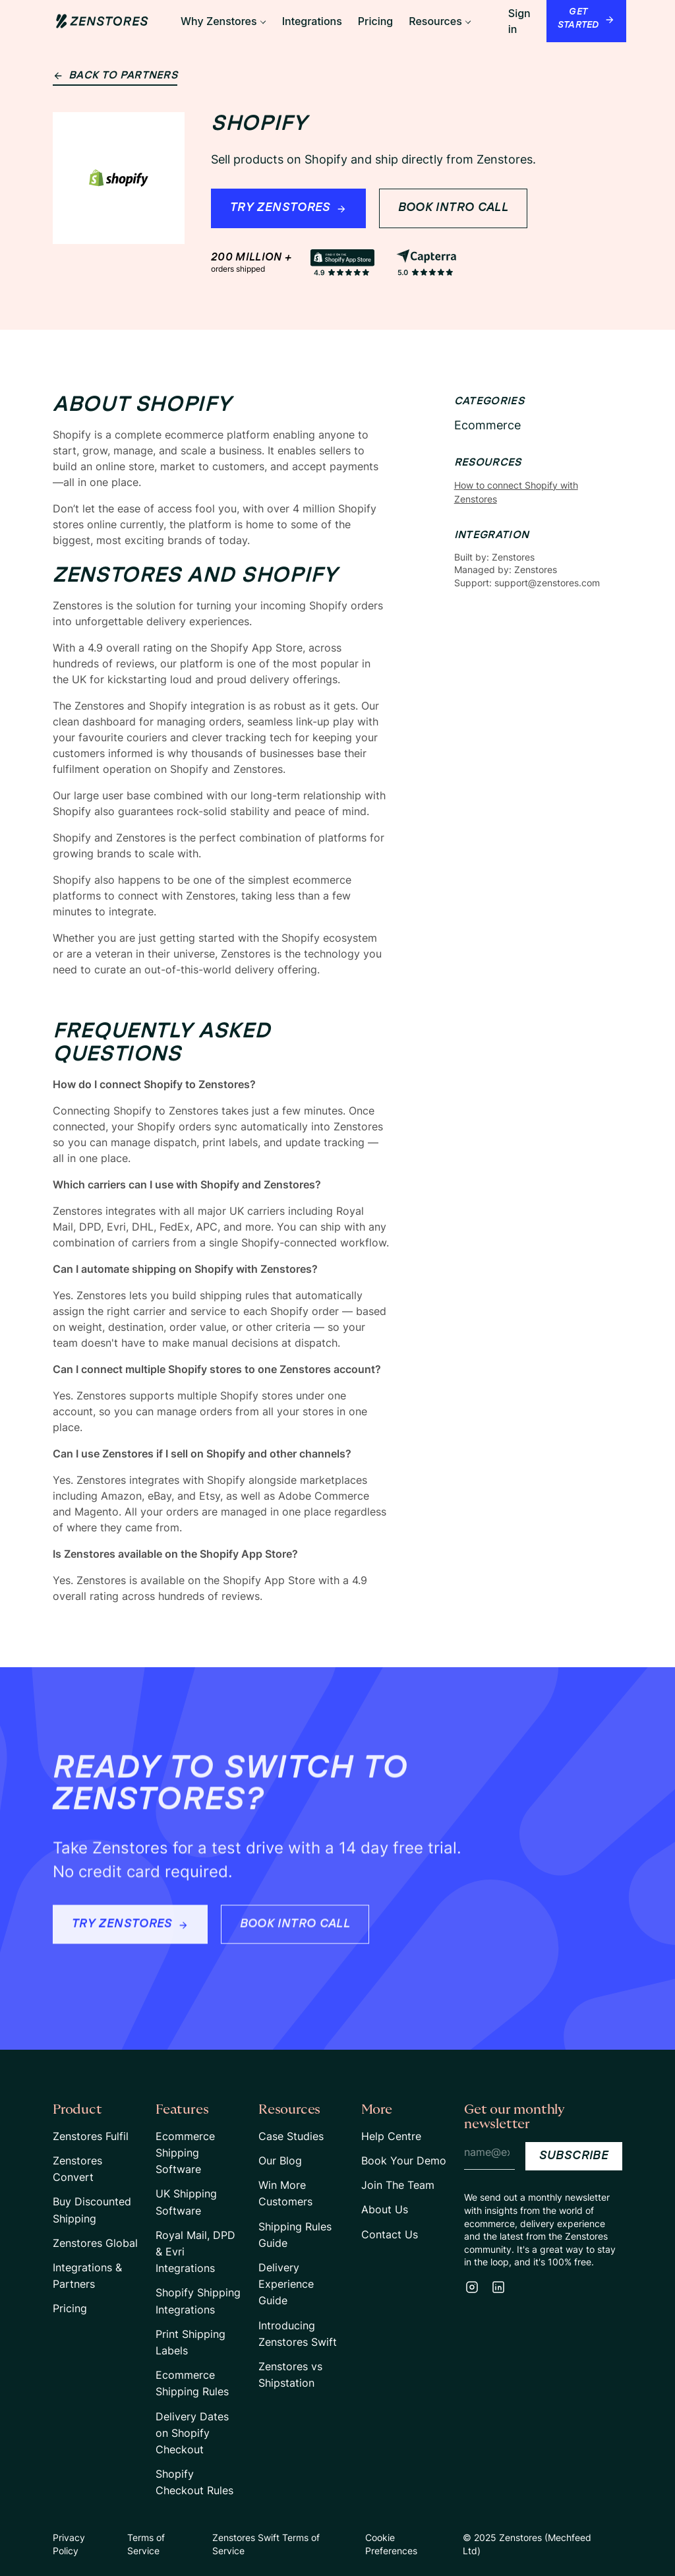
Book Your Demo (403, 2160)
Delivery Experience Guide (286, 2284)
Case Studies (291, 2136)
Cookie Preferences (391, 2544)
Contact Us (389, 2234)
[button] (223, 21)
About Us (384, 2209)
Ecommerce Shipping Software (185, 2153)
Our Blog (280, 2160)
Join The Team (397, 2185)
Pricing (70, 2308)
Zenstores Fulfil (91, 2136)
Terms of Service (146, 2544)
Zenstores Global (95, 2243)
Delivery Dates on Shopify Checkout (192, 2433)
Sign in (519, 21)
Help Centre (391, 2136)
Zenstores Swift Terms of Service (266, 2544)
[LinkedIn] (498, 2287)
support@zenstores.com (547, 582)
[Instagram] (472, 2287)
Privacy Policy (69, 2544)
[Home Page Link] (102, 21)
